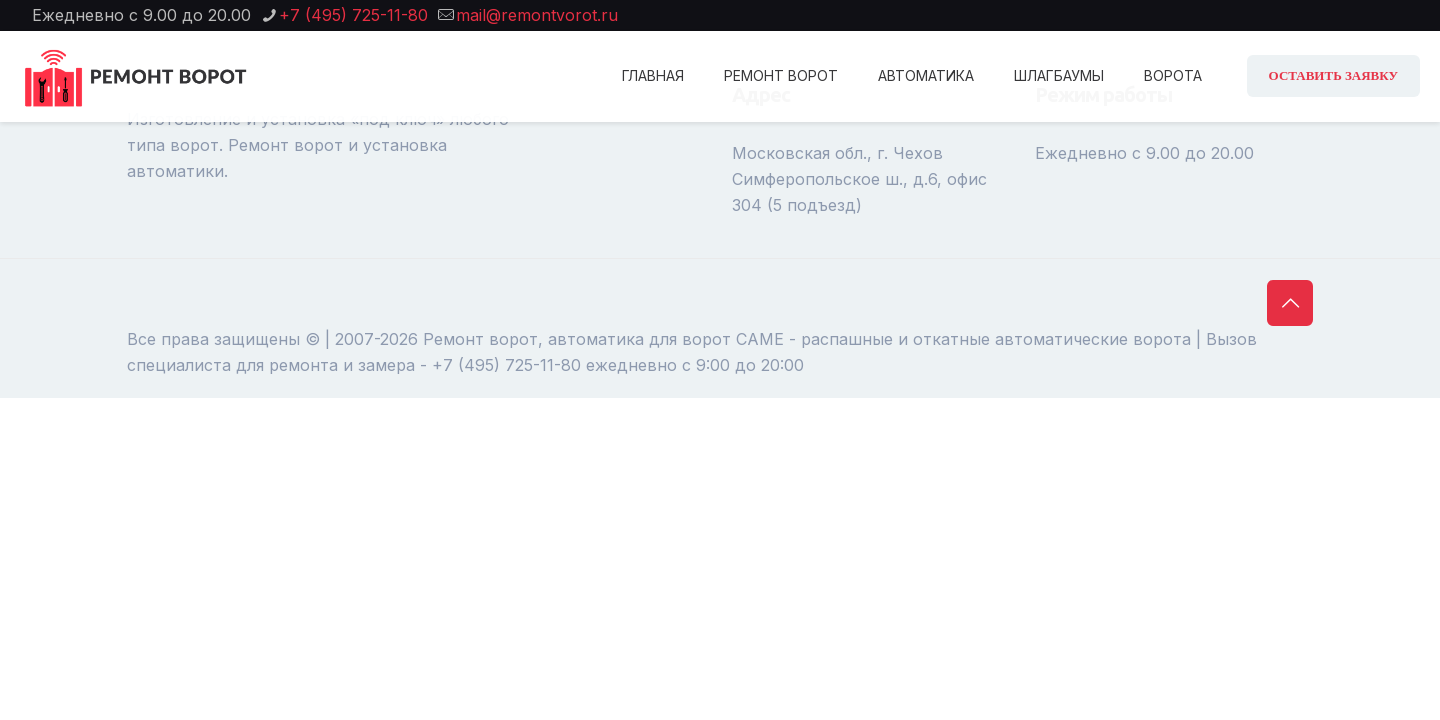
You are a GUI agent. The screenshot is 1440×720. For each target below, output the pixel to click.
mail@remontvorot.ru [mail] (537, 15)
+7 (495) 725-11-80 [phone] (353, 15)
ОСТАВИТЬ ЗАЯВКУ (1333, 75)
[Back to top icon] (1290, 303)
